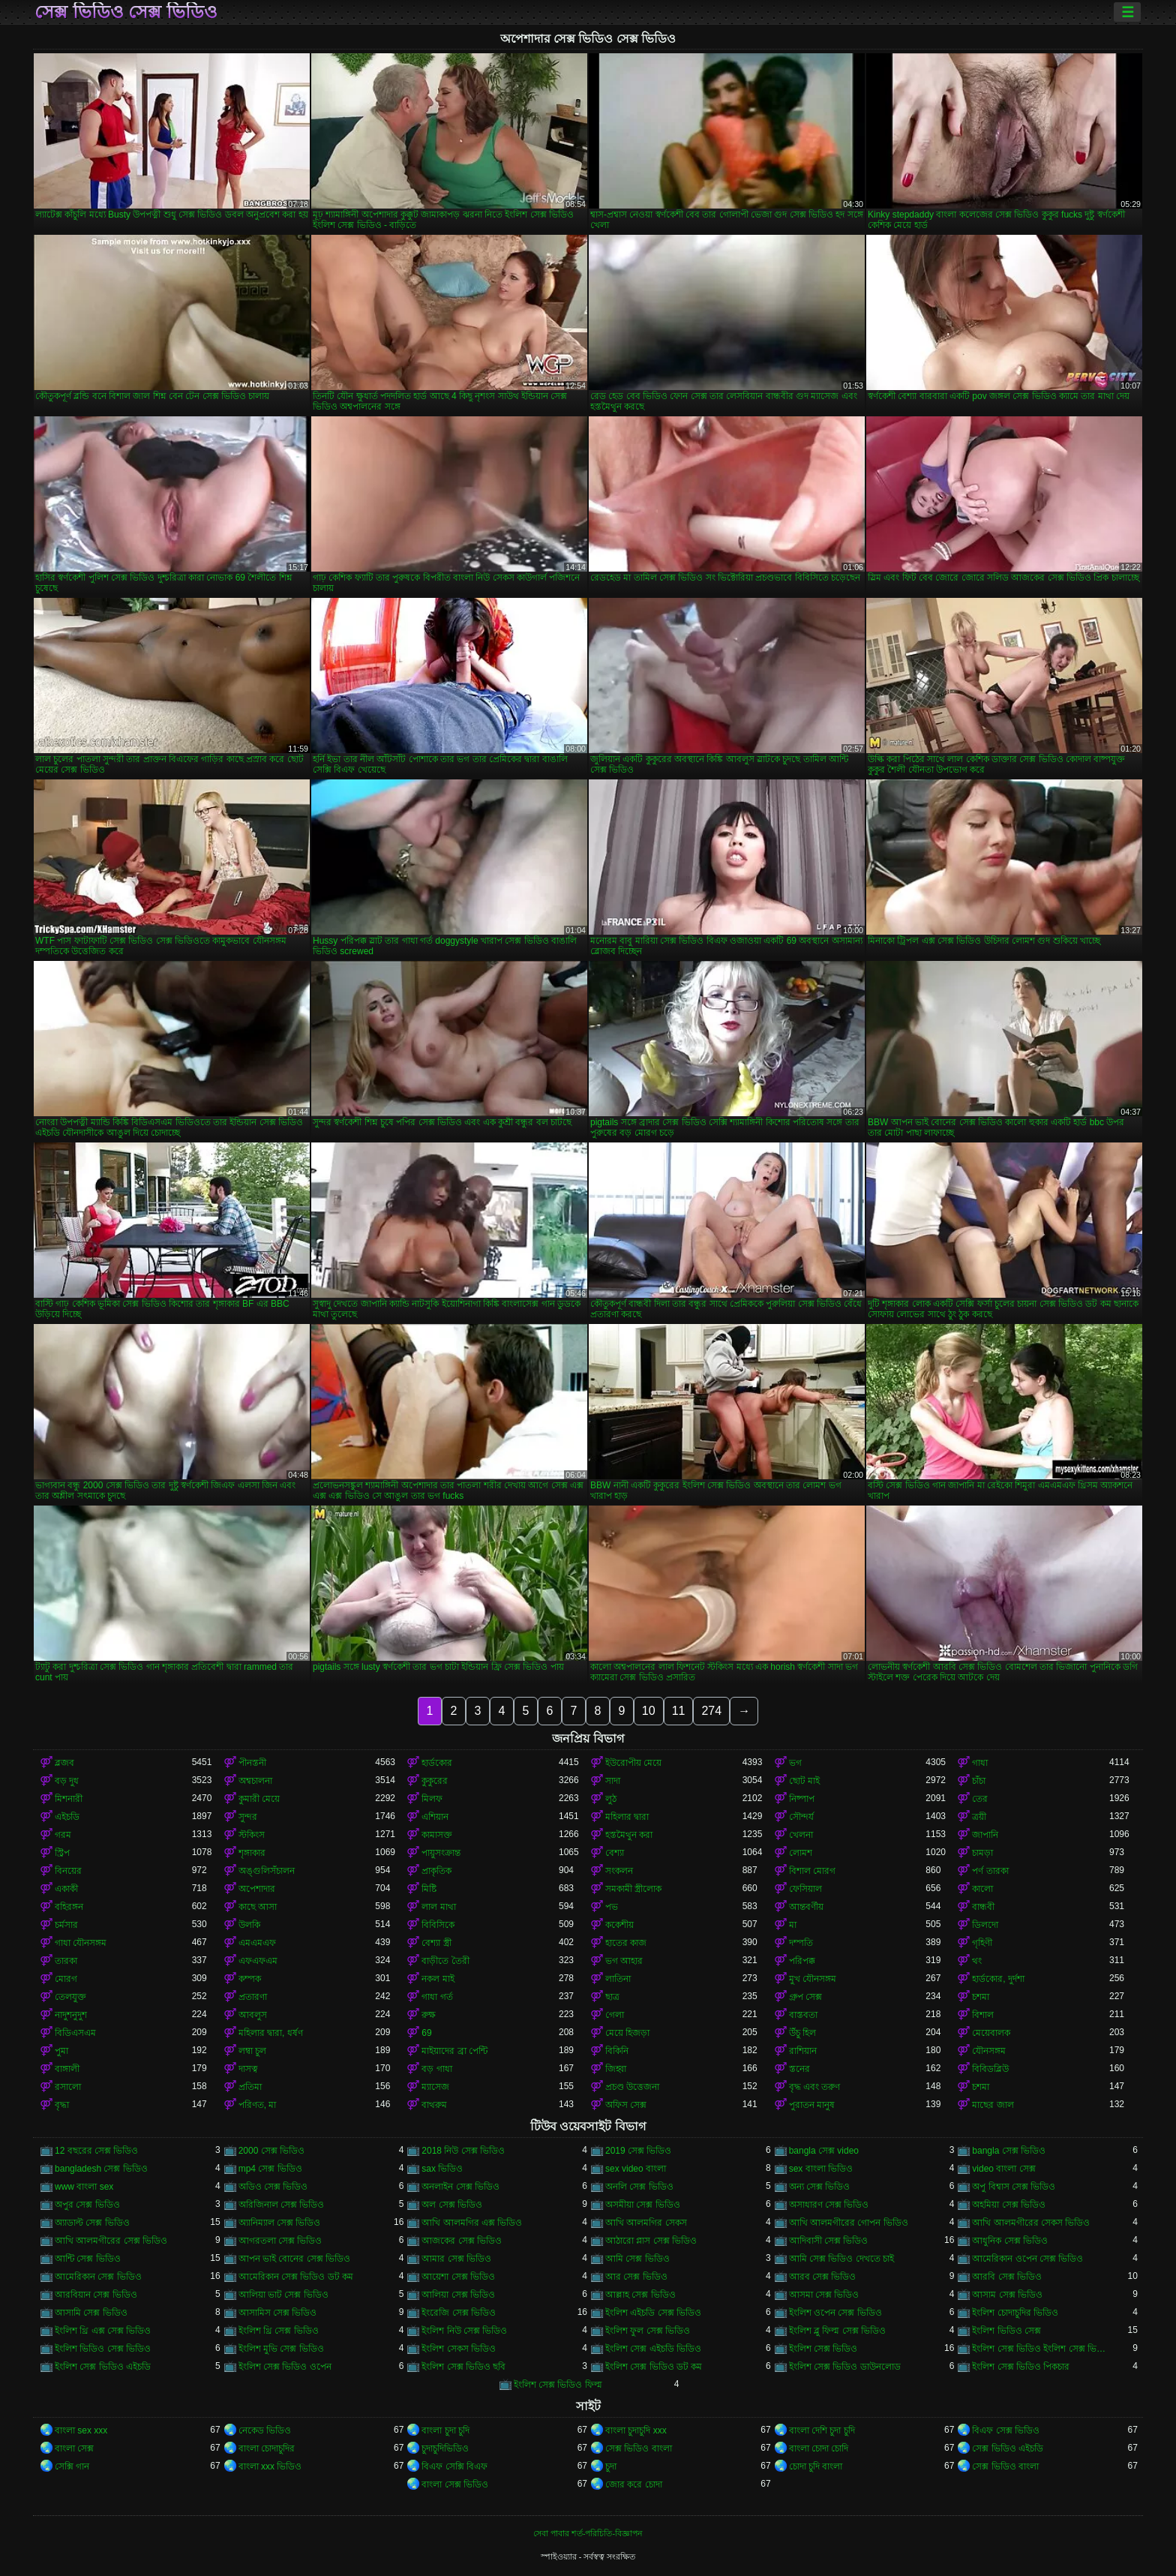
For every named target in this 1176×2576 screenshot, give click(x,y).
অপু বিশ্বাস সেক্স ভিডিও (1013, 2186)
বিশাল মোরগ (812, 1871)
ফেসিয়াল (805, 1889)
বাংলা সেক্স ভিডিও (455, 2484)
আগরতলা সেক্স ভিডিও (280, 2240)
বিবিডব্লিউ (990, 2069)
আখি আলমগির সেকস (646, 2222)
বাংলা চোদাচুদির (266, 2448)
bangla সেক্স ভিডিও (1009, 2150)
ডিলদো (985, 1925)
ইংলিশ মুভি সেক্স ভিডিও (281, 2348)
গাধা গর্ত (437, 1997)
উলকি (249, 1925)
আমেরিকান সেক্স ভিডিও (98, 2276)
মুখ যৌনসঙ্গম (812, 1979)
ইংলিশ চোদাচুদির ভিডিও (1015, 2312)
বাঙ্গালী (67, 2069)
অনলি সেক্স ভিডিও (639, 2186)
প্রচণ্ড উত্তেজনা (632, 2087)
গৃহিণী (982, 1943)
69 (426, 2033)
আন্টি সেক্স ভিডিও (88, 2258)
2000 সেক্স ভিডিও (271, 2150)
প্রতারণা (252, 1997)
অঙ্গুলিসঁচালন (266, 1871)
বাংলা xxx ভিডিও (270, 2466)
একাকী (66, 1889)
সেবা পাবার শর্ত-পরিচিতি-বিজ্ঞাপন (588, 2533)
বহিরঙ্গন (69, 1907)
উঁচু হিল (802, 2033)
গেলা (614, 2015)
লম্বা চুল (252, 2051)
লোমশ (800, 1853)
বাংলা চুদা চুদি (446, 2430)
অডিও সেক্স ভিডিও (273, 2186)
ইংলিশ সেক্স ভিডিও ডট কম (653, 2366)
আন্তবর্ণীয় (806, 1907)
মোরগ (66, 1979)
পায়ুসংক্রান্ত (441, 1853)
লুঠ (610, 1799)
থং (977, 1961)
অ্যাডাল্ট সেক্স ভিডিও (92, 2222)
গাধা (980, 1763)
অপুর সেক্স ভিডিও (87, 2204)
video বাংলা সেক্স (1003, 2168)
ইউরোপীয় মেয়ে (633, 1763)
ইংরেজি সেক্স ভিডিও (459, 2312)
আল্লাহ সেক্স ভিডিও (640, 2294)
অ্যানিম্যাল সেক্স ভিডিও (279, 2222)
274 (711, 1710)
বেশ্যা (614, 1853)
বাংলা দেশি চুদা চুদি (822, 2430)
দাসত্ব (248, 2069)
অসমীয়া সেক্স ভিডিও (642, 2204)
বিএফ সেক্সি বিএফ (455, 2466)
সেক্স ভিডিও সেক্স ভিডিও (126, 12)
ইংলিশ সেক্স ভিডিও (823, 2348)
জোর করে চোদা (633, 2484)
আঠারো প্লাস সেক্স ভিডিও (651, 2240)
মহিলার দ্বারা (627, 1817)
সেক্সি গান (72, 2466)
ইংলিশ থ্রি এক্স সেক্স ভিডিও (103, 2330)
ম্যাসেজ (435, 2087)
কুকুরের (435, 1781)
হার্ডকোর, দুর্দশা (998, 1979)
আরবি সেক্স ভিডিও (1007, 2276)
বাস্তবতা (803, 2015)
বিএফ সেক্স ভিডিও (1006, 2430)
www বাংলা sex (84, 2186)
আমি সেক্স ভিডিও (637, 2258)
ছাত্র (612, 1997)
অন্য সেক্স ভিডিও (819, 2186)
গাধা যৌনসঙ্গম (80, 1943)
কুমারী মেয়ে (259, 1799)
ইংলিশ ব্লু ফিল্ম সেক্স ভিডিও (837, 2330)
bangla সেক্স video (824, 2150)
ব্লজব (64, 1763)
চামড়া (982, 1853)
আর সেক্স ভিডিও (636, 2276)
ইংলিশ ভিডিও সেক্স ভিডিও (103, 2348)
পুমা (61, 2051)
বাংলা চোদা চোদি (819, 2448)
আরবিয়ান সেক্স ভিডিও (96, 2294)
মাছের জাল (992, 2105)
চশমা (980, 1997)
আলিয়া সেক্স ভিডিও (458, 2294)
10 (649, 1710)
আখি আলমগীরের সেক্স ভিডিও (111, 2240)
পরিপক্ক (802, 1961)
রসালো (68, 2087)
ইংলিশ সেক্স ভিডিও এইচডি (103, 2366)
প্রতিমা (250, 2087)
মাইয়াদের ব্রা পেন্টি (455, 2051)
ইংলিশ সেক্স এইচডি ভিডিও (653, 2348)
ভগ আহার (624, 1961)
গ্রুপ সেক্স (805, 1997)
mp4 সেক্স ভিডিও (270, 2168)
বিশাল (983, 2015)
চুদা (610, 2466)
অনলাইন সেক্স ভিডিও (461, 2186)
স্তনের (799, 2069)
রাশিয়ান (803, 2051)
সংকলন (619, 1871)
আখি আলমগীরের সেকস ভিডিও (1031, 2222)
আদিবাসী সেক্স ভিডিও (828, 2240)
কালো (982, 1889)
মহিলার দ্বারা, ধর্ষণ (270, 2033)
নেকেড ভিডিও (264, 2430)
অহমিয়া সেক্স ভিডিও (1009, 2204)
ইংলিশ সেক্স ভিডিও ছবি (464, 2366)
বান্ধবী (983, 1907)
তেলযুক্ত (70, 1997)
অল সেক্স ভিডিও (452, 2204)
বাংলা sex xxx (81, 2430)
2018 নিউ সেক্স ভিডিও (463, 2150)
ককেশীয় (619, 1925)
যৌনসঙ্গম (989, 2051)
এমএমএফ (257, 1943)
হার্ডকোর (437, 1763)
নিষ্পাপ (801, 1799)
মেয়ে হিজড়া (627, 2033)
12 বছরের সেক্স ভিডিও (96, 2150)
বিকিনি (616, 2051)
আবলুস (252, 2015)
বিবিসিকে (438, 1925)
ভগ (795, 1763)
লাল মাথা (438, 1907)
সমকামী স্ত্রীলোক (633, 1889)
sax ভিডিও (442, 2168)
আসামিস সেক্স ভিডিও (277, 2312)
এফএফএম (258, 1961)
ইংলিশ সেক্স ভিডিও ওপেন (285, 2366)
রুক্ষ (429, 2015)
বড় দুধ (67, 1781)
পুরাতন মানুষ (812, 2105)
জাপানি (985, 1835)
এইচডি (67, 1817)
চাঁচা (979, 1781)
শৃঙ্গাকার (252, 1853)
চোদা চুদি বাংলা (816, 2466)
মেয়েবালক (991, 2033)
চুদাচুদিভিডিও (445, 2448)
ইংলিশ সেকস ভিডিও (459, 2348)
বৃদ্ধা (62, 2105)
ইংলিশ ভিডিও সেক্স (1006, 2330)
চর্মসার (66, 1925)
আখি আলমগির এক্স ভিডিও (472, 2222)
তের (980, 1799)
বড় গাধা (437, 2069)
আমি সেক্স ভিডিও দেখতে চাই (841, 2258)
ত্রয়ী (979, 1817)
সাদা (612, 1781)
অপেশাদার (256, 1889)
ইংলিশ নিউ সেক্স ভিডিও (464, 2330)
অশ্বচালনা (255, 1781)
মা (792, 1925)
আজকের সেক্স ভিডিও (462, 2240)
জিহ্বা (615, 2069)
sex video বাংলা (635, 2168)
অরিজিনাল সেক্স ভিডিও (281, 2204)
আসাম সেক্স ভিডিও (1007, 2294)
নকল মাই (438, 1979)
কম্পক (249, 1979)
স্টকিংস (251, 1835)
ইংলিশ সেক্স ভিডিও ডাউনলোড (845, 2366)
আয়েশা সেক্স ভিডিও (458, 2276)
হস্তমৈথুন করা (628, 1835)
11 (679, 1710)
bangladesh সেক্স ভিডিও (101, 2168)
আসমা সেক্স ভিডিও (824, 2294)
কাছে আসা (257, 1907)
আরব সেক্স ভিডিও (822, 2276)
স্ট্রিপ (62, 1853)
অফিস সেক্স (625, 2105)
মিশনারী (68, 1799)
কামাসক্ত (437, 1835)
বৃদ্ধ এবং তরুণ (815, 2087)
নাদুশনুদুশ (71, 2015)
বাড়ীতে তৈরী (445, 1961)
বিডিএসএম (75, 2033)
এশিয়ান (435, 1817)
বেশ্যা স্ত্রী (436, 1943)
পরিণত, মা (257, 2105)
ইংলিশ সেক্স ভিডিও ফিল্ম (558, 2384)
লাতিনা (618, 1979)
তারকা (66, 1961)
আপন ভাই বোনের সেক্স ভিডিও (294, 2258)
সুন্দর (247, 1817)
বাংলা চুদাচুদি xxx (636, 2430)
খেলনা (801, 1835)
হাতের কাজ (625, 1943)
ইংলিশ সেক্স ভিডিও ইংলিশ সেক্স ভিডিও (1040, 2348)
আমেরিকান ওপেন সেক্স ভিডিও (1027, 2258)
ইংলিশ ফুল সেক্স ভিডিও (647, 2330)
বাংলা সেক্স (74, 2448)
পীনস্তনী (252, 1763)
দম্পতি (801, 1943)
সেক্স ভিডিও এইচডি (1007, 2448)
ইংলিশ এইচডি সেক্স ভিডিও (653, 2312)
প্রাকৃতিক (437, 1871)
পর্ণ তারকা (990, 1871)
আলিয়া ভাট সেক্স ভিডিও (283, 2294)
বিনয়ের (68, 1871)
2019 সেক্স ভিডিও (638, 2150)
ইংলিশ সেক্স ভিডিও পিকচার (1021, 2366)
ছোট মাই (804, 1781)
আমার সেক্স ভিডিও (456, 2258)
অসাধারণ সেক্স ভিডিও (829, 2204)
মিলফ (432, 1799)
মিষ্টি (429, 1889)
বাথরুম (434, 2105)
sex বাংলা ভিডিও (821, 2168)
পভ (611, 1907)
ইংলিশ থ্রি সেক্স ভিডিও (278, 2330)
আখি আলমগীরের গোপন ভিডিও (848, 2222)
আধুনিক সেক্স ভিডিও (1010, 2240)
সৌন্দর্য (801, 1817)
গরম (63, 1835)
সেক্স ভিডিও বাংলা (638, 2448)
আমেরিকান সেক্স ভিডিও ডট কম (295, 2276)
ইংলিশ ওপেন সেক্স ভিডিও (835, 2312)
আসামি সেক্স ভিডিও (91, 2312)
